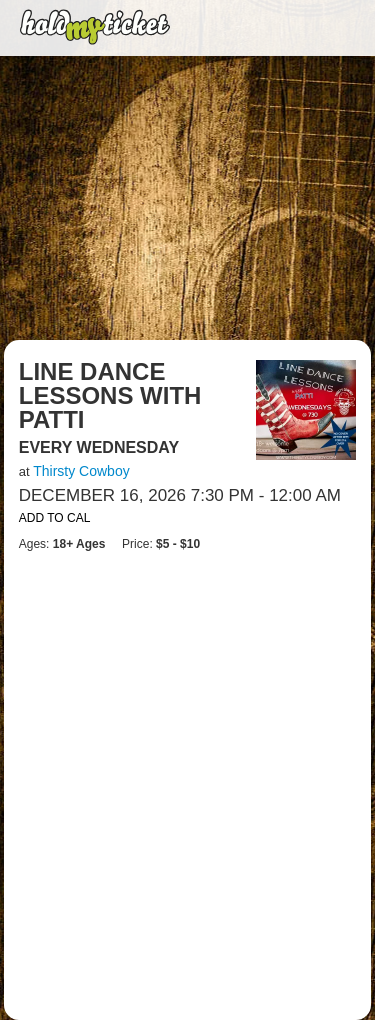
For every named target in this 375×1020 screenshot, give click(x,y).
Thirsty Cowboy (81, 471)
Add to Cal (55, 518)
